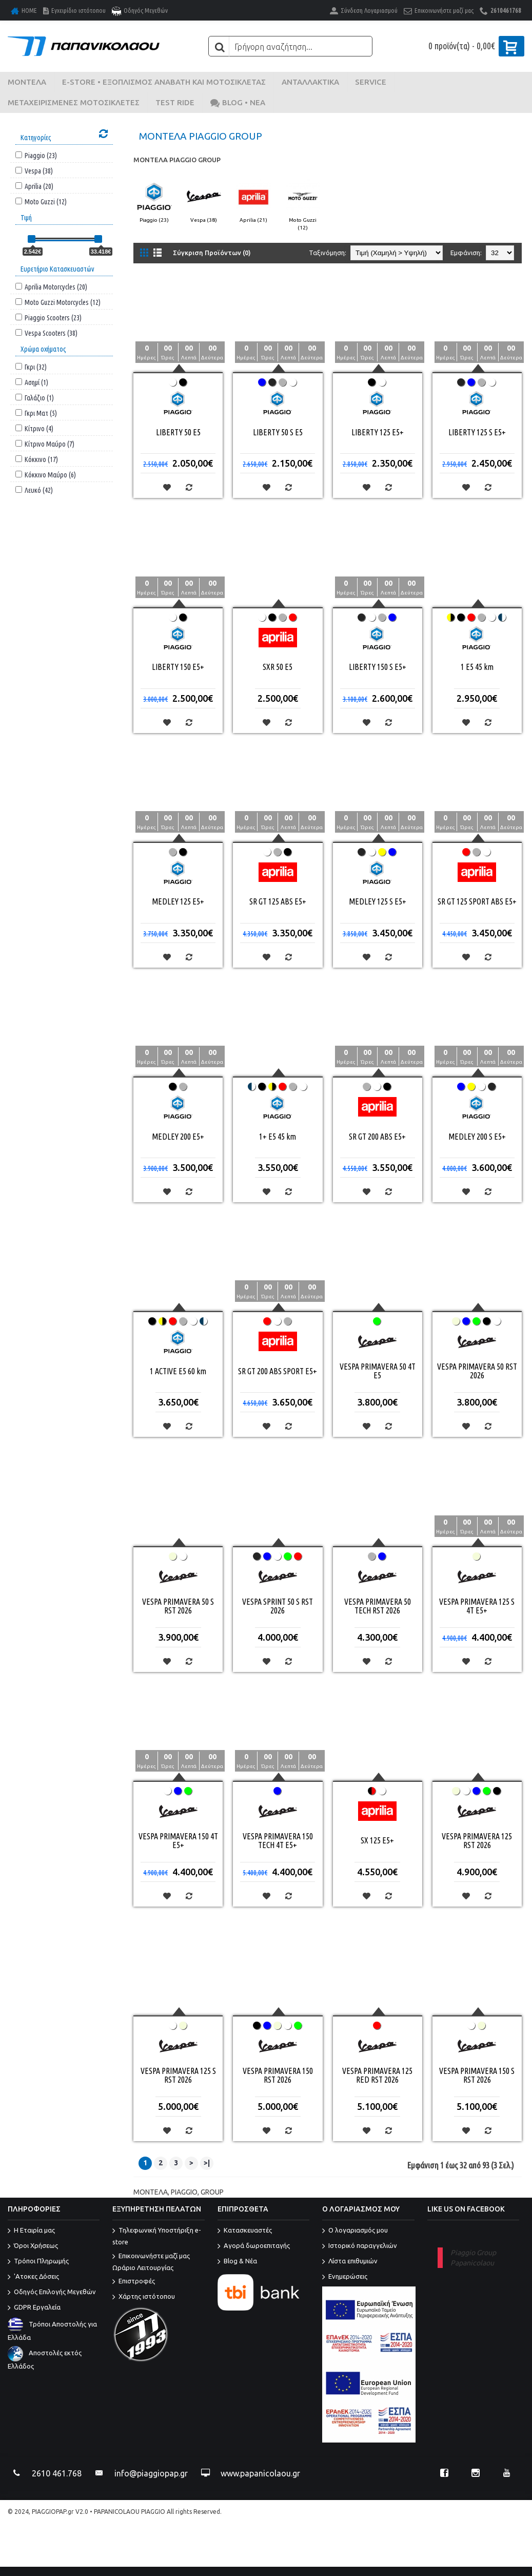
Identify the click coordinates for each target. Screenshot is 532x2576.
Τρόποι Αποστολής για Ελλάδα (52, 2331)
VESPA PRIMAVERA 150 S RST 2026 (477, 2075)
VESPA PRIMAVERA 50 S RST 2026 (178, 1606)
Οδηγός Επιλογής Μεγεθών (52, 2292)
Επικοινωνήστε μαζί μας (158, 2262)
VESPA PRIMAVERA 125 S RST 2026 (178, 2075)
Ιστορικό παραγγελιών (359, 2246)
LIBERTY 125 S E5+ (477, 432)
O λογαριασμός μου (355, 2231)
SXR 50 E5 (277, 666)
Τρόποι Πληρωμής (38, 2261)
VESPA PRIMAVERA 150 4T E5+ (178, 1841)
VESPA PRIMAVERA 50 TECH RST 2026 (377, 1606)
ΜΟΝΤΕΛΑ (150, 2192)
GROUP (212, 2192)
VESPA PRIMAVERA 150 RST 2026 (278, 2075)
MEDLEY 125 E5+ (178, 901)
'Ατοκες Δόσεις (33, 2277)
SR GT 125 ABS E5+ (277, 901)
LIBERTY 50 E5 (178, 432)
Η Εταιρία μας (31, 2231)
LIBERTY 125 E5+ (377, 432)
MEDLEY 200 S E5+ (477, 1136)
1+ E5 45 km (277, 1136)
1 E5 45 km (477, 666)
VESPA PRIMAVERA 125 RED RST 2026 (377, 2075)
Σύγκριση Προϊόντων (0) (212, 252)
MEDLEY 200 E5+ (178, 1136)
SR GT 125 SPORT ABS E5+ (477, 901)
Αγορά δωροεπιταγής (254, 2246)
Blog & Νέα (237, 2261)
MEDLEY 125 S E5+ (377, 901)
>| (207, 2163)
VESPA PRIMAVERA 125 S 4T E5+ (477, 1606)
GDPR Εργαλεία (34, 2308)
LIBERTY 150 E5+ (178, 666)
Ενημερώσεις (344, 2277)
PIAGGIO (184, 2192)
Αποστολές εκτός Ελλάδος (45, 2359)
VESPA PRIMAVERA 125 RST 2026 (477, 1841)
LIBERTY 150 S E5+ (377, 666)
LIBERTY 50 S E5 (278, 432)
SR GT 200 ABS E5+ (377, 1136)
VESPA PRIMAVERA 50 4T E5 (378, 1371)
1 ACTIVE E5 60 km (178, 1371)
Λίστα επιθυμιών (350, 2261)
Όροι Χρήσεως (33, 2246)
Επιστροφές (133, 2281)
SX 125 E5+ (377, 1840)
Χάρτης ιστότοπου (143, 2297)
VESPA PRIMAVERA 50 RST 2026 (477, 1371)
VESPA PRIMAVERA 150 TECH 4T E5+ (278, 1841)
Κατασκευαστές (245, 2231)
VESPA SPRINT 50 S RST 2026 (277, 1606)
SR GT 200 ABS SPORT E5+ (277, 1371)
